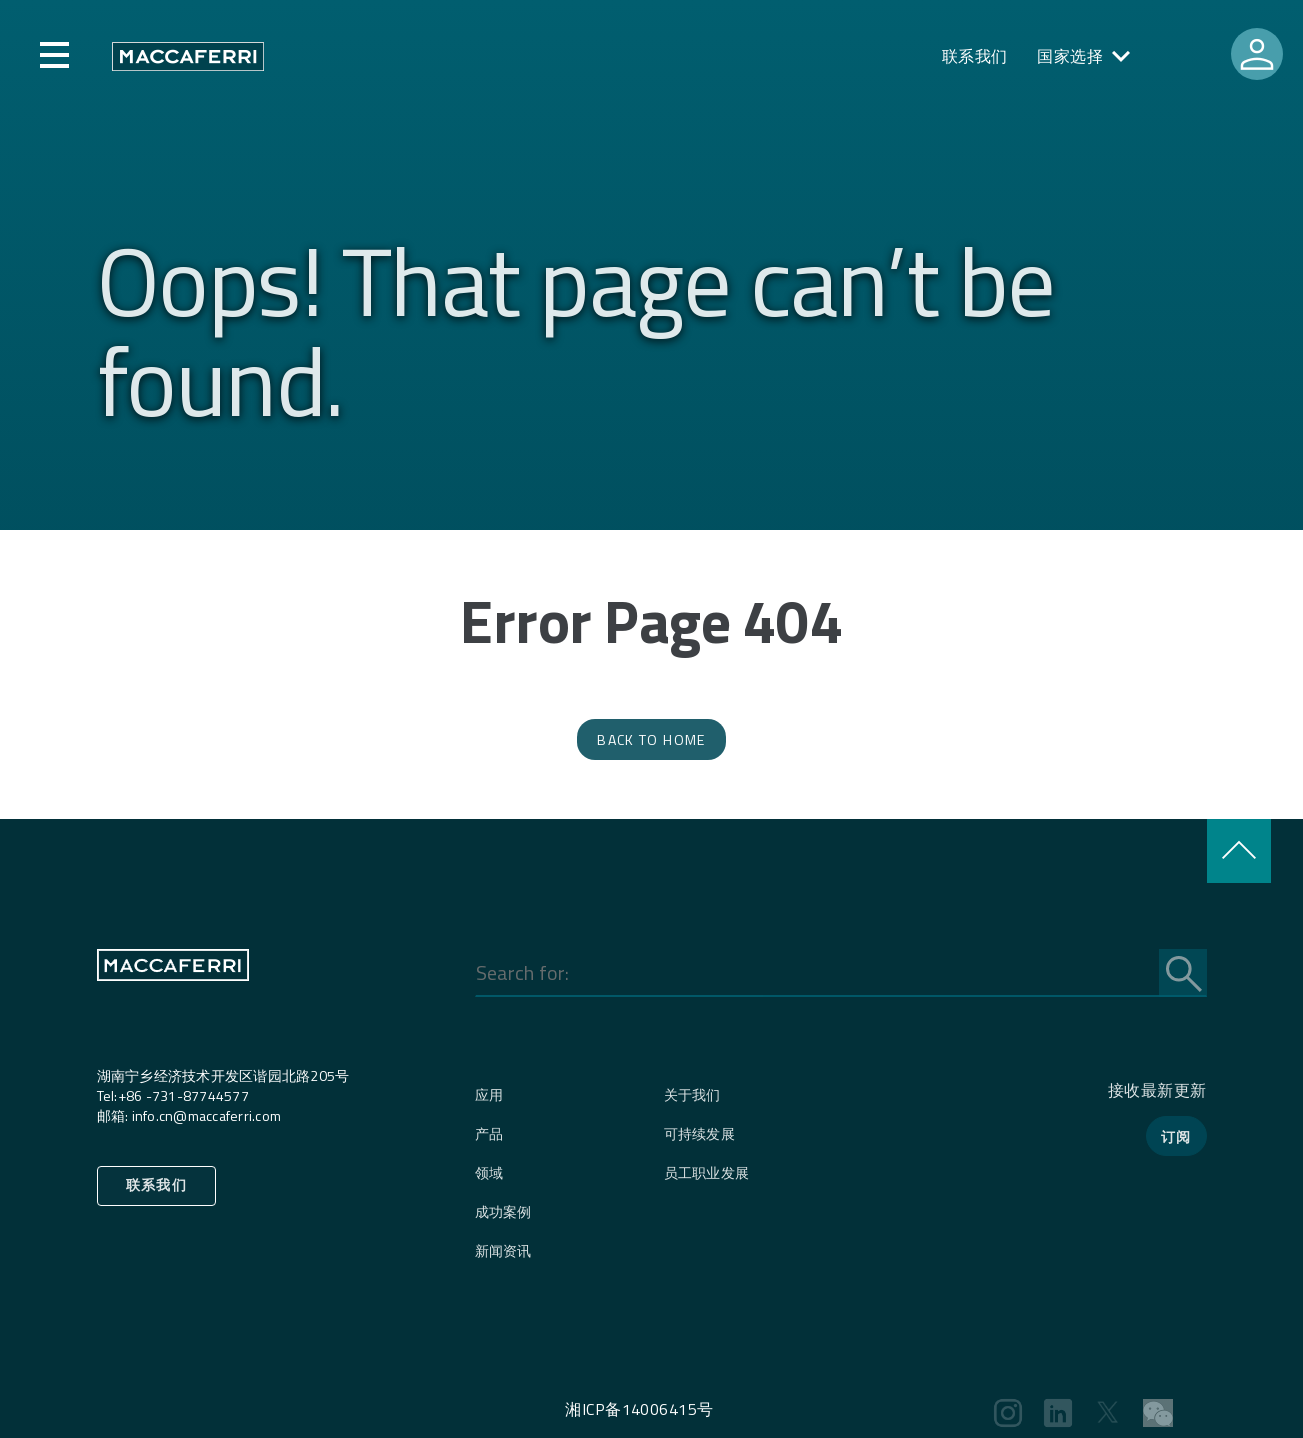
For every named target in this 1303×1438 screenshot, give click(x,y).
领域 (489, 1172)
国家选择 (1070, 56)
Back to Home (651, 739)
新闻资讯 (503, 1250)
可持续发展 (699, 1133)
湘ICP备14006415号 (639, 1409)
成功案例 (503, 1211)
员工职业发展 (707, 1172)
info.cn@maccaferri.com (207, 1115)
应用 (489, 1094)
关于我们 (692, 1094)
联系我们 (975, 56)
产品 (489, 1133)
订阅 (1176, 1136)
